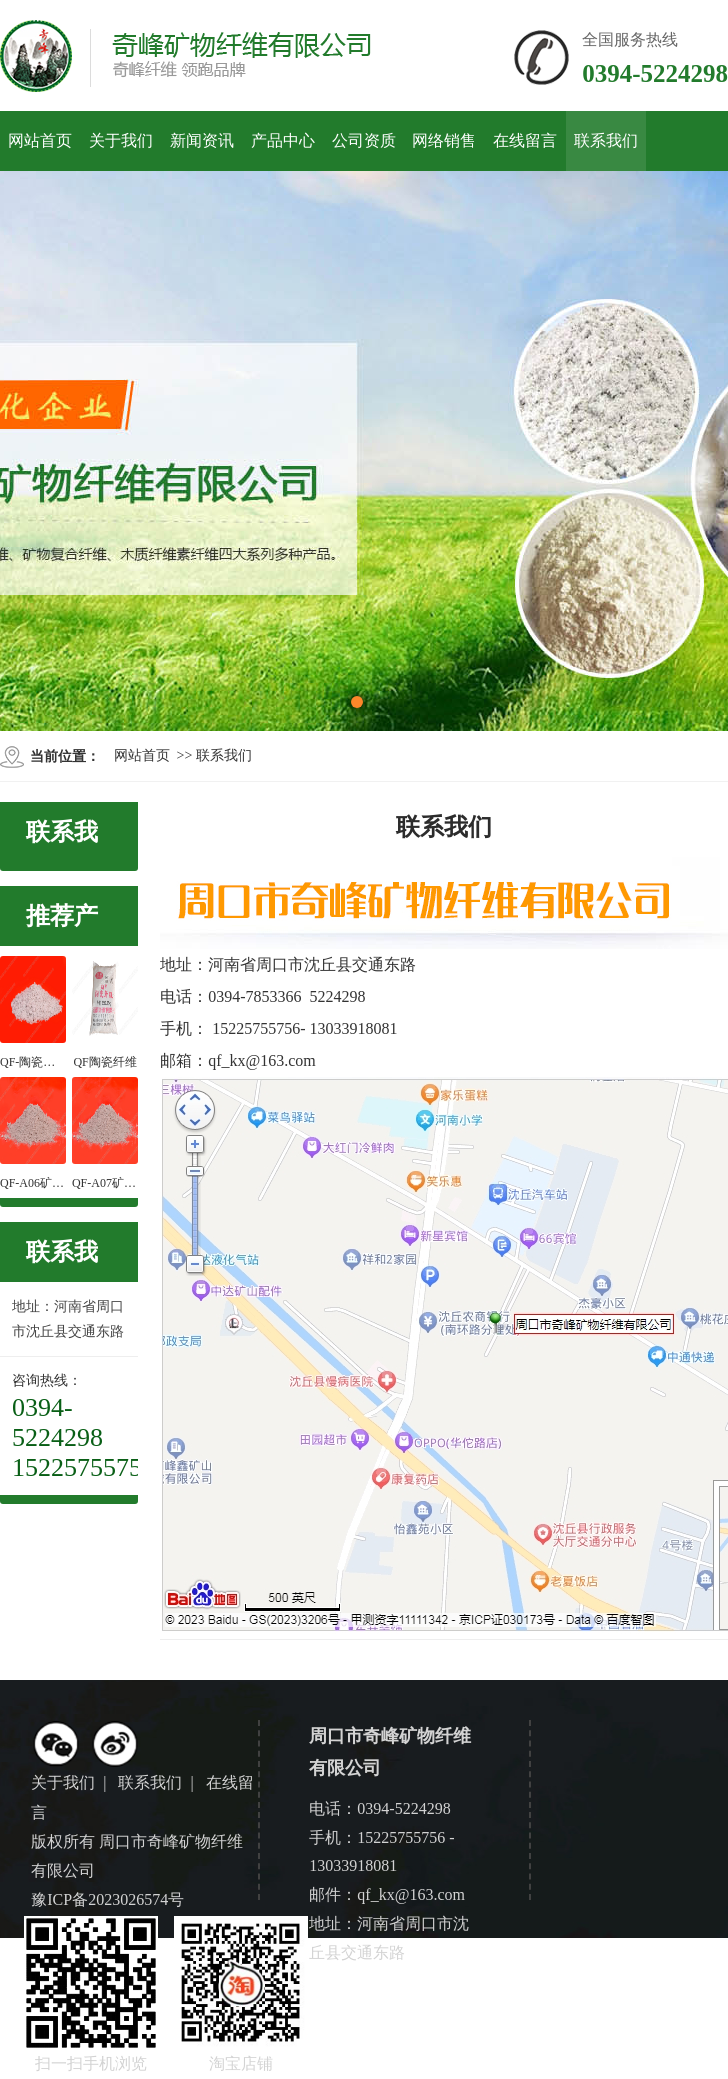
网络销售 (444, 140)
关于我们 (121, 140)
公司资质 (364, 140)
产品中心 (283, 140)
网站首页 (40, 140)
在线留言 (525, 140)
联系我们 (606, 140)
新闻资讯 (202, 140)
